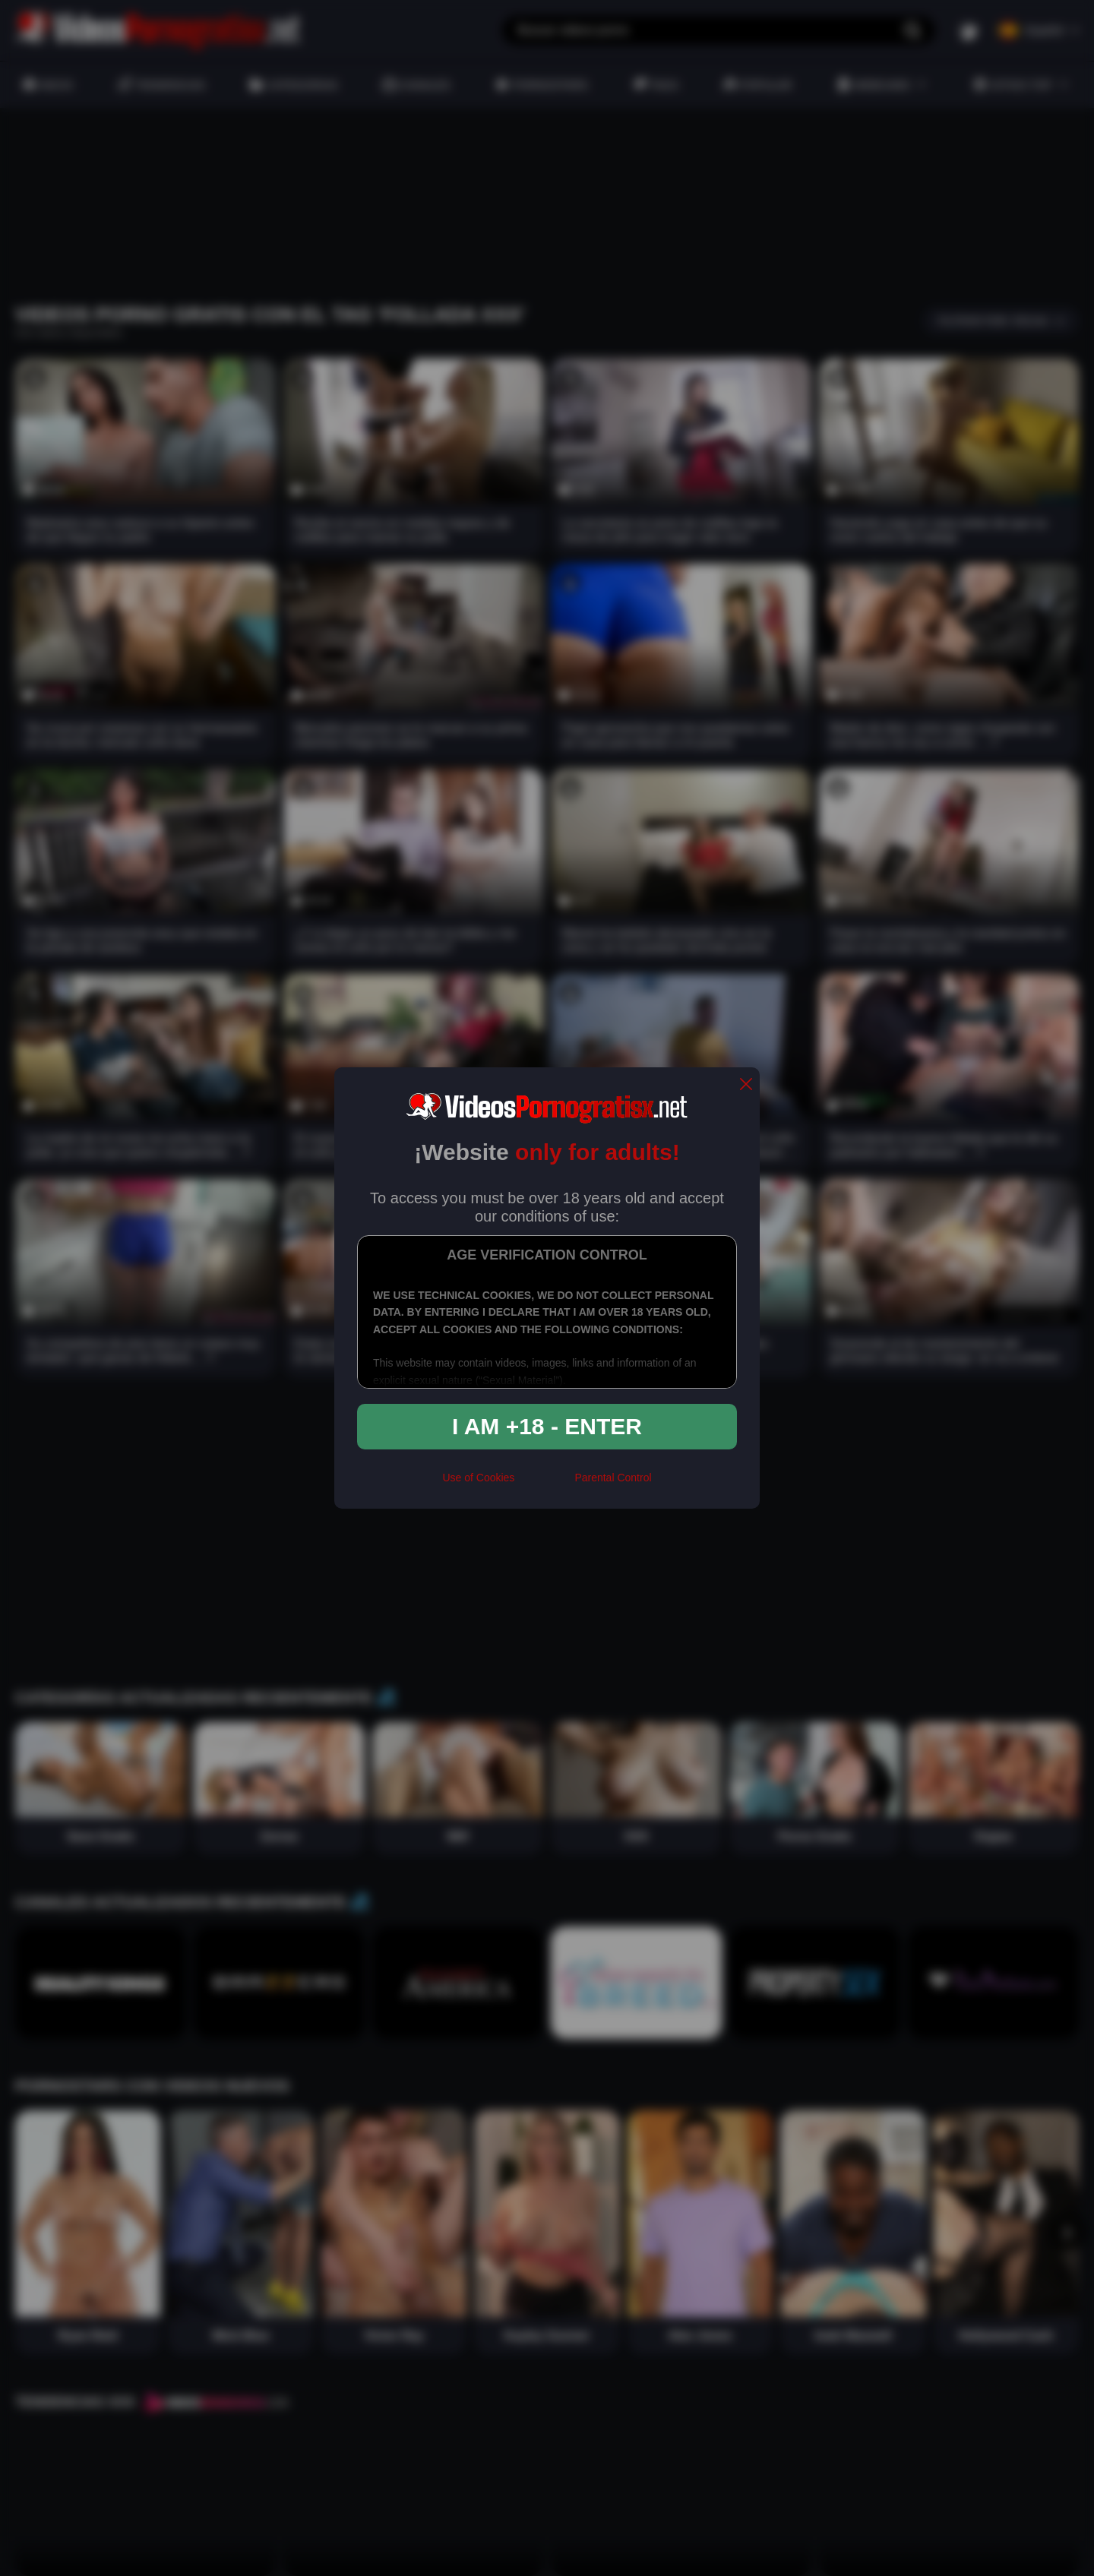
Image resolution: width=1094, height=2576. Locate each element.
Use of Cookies (478, 1477)
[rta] (544, 1484)
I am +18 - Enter (547, 1426)
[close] (746, 1085)
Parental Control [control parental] (612, 1477)
